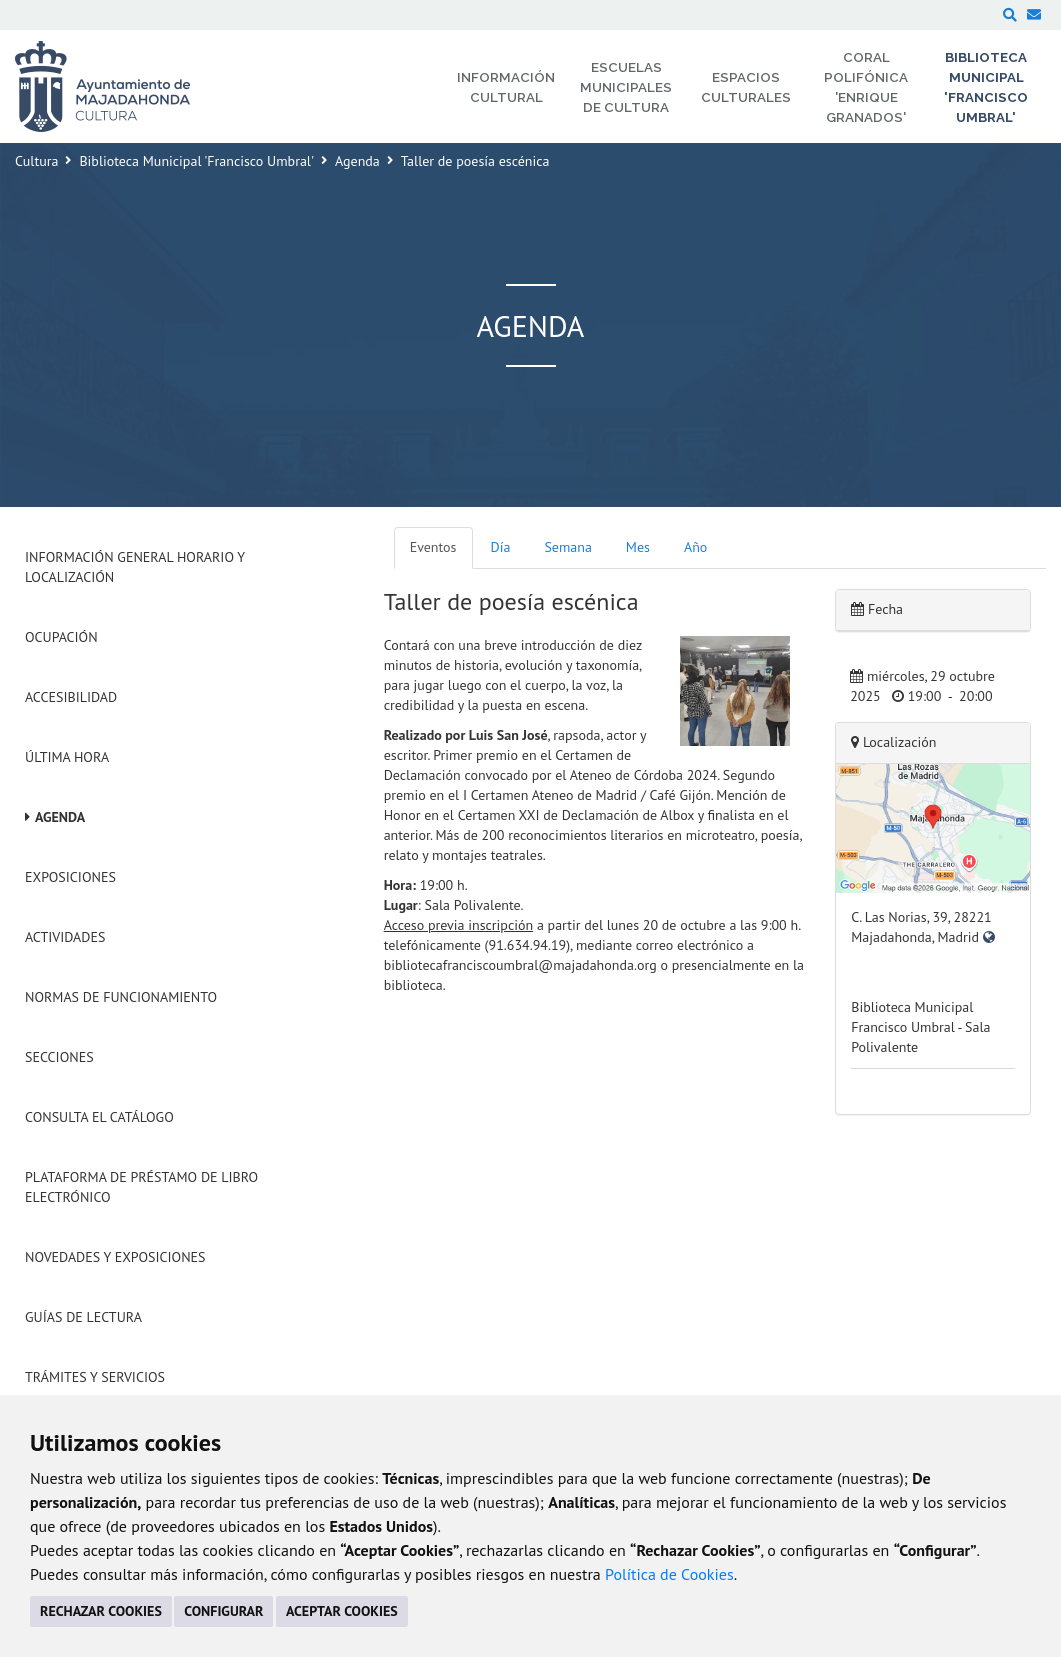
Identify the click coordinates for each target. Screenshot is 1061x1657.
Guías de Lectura (83, 1317)
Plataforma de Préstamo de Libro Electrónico (141, 1187)
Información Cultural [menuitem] (506, 87)
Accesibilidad (71, 697)
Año (695, 547)
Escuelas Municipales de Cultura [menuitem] (626, 87)
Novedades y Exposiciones (115, 1257)
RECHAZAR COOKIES (101, 1611)
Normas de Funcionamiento (121, 997)
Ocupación (61, 637)
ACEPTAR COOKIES (342, 1611)
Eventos (433, 547)
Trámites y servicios (95, 1377)
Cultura (36, 161)
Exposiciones (70, 877)
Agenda (357, 161)
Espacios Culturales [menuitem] (746, 87)
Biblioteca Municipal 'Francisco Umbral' (196, 161)
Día (501, 547)
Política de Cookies (669, 1574)
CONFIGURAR (223, 1611)
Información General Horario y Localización (135, 567)
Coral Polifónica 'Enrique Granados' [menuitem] (866, 87)
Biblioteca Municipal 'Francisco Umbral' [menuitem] (986, 87)
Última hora (67, 757)
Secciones (59, 1057)
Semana (567, 547)
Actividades (65, 937)
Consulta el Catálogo (99, 1117)
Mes (638, 547)
